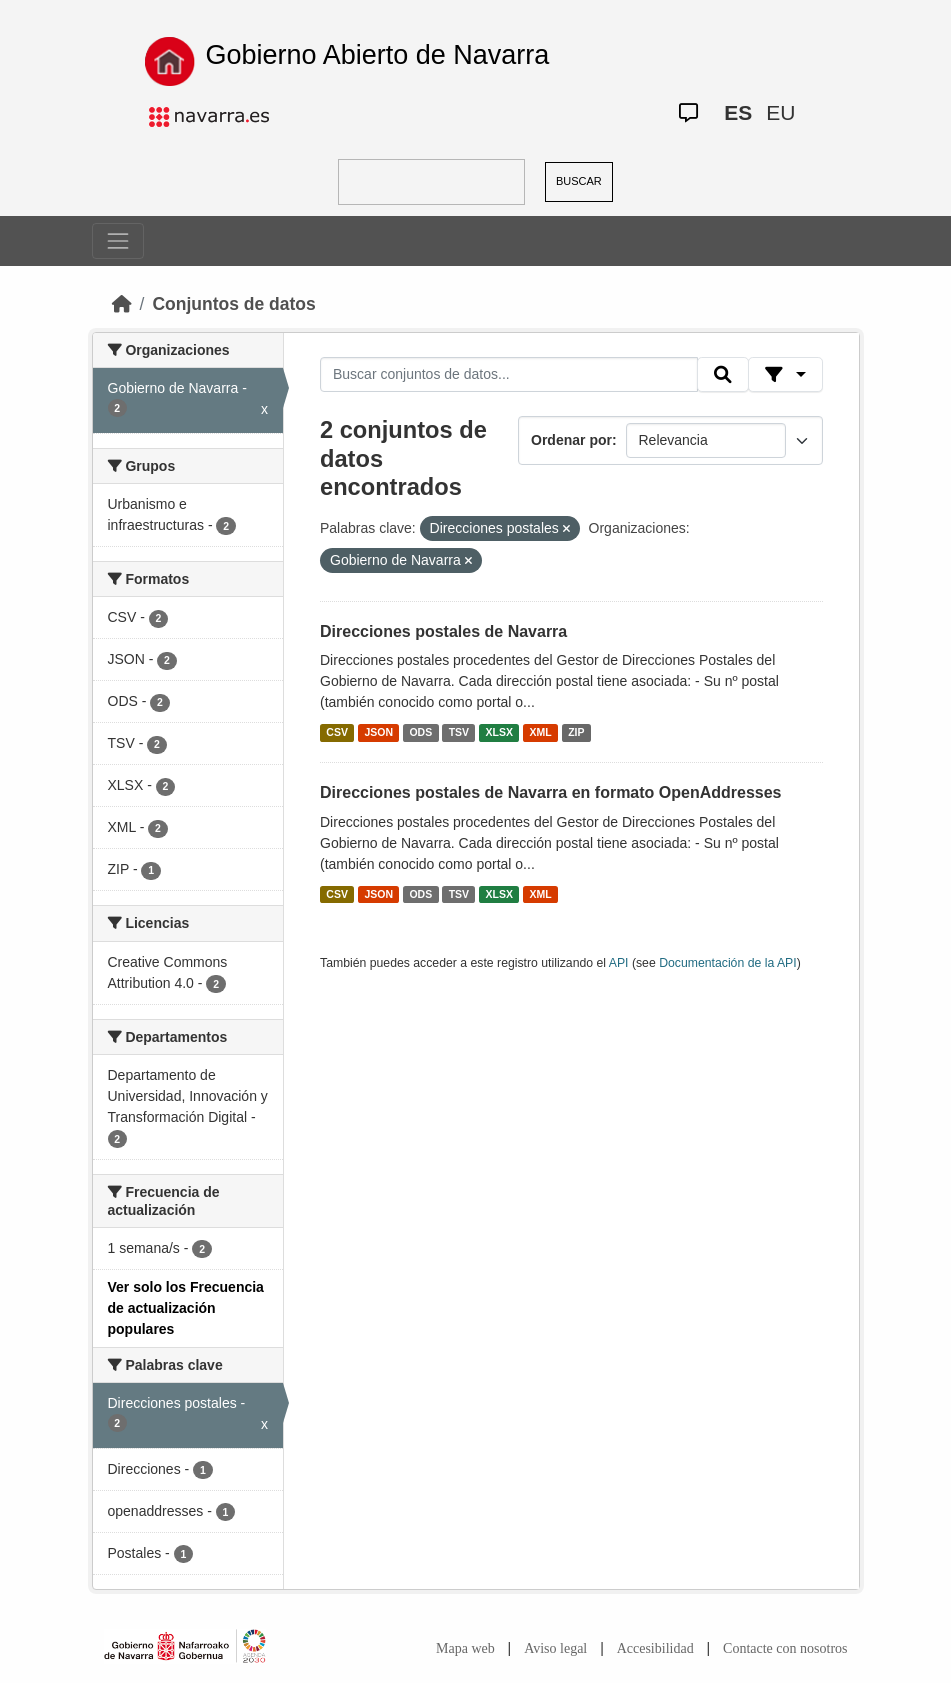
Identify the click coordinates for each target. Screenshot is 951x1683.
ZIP (576, 732)
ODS (420, 732)
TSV (459, 732)
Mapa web (465, 1648)
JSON (378, 732)
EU (780, 112)
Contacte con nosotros (785, 1648)
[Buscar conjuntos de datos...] (509, 375)
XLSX (499, 732)
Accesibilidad (655, 1648)
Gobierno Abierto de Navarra (378, 55)
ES (738, 112)
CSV (337, 732)
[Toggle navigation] (118, 241)
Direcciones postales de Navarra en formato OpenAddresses (551, 792)
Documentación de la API (728, 963)
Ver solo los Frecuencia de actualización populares (186, 1308)
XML (541, 732)
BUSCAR (579, 181)
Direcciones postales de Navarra (443, 631)
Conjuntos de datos (233, 304)
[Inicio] (122, 304)
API (619, 963)
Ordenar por (571, 440)
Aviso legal (555, 1648)
